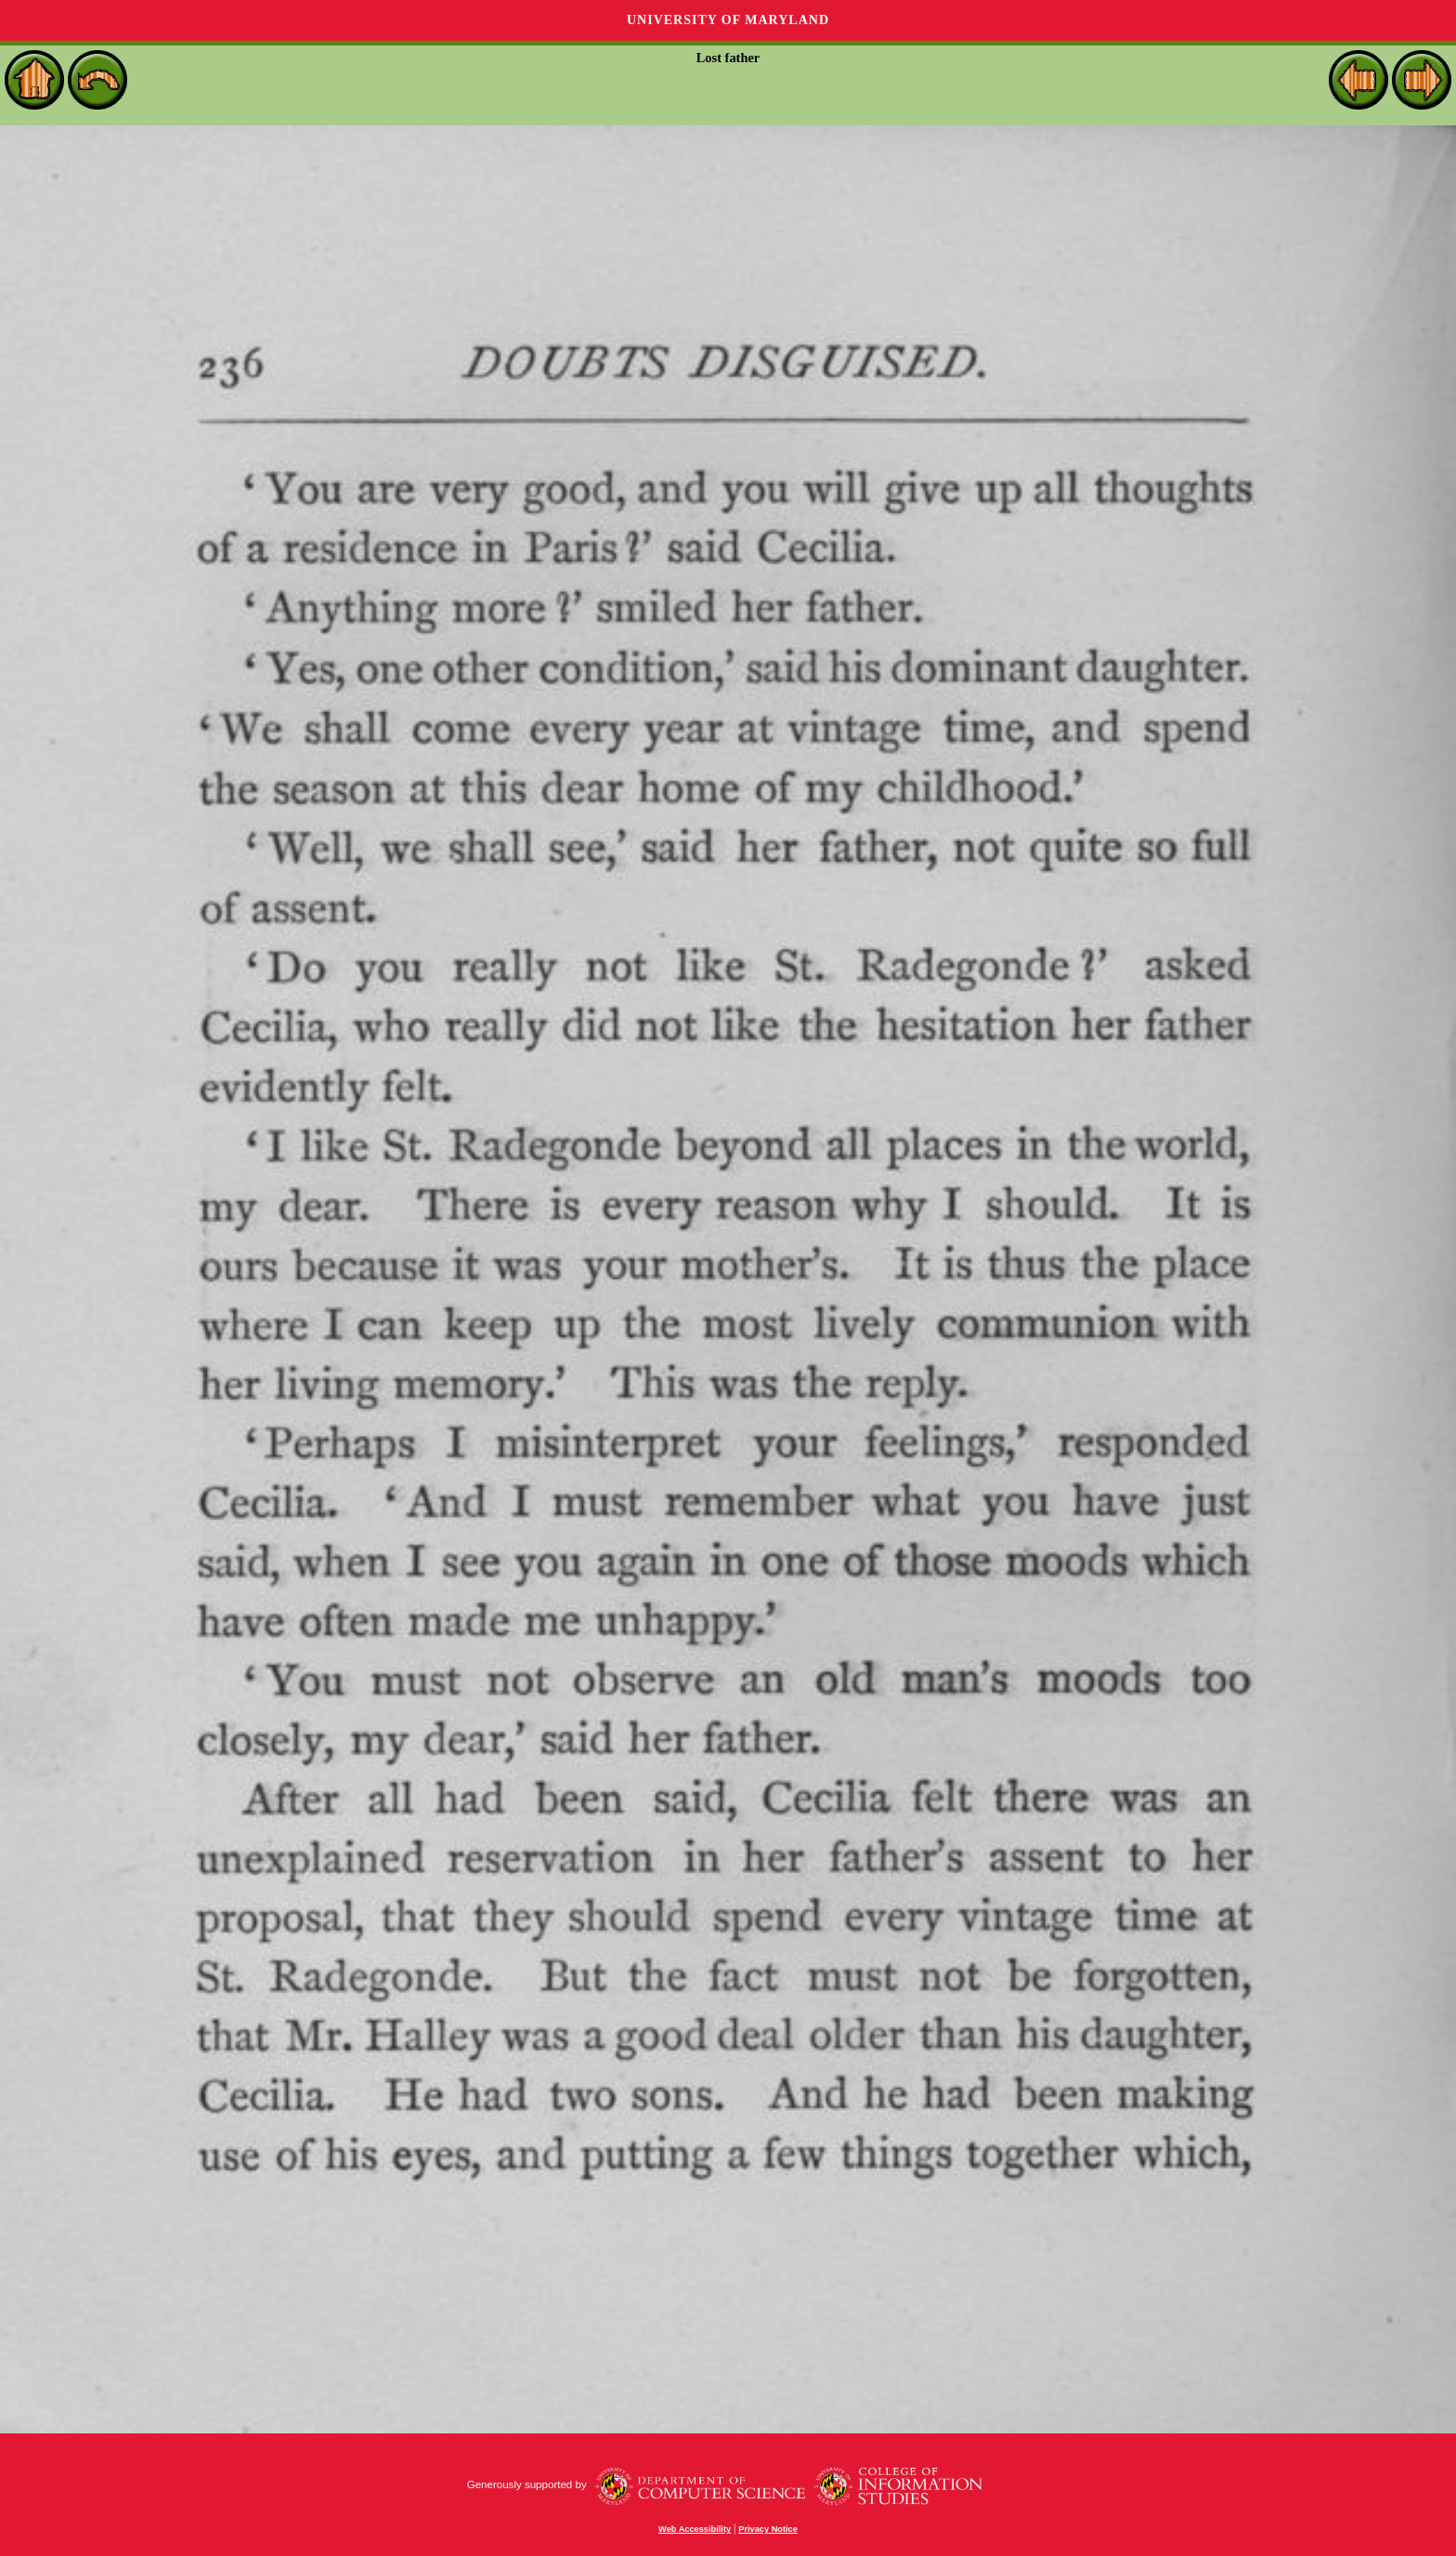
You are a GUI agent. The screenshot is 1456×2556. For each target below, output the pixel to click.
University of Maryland (728, 20)
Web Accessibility (694, 2529)
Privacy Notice (768, 2529)
